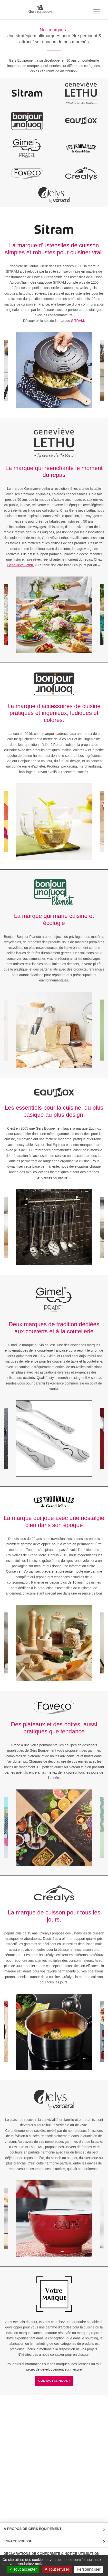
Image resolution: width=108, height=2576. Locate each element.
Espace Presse (18, 2541)
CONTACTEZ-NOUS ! (54, 2381)
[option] (54, 370)
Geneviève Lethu (20, 565)
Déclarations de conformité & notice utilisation (51, 2554)
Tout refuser (56, 2569)
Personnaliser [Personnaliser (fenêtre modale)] (89, 2569)
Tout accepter (23, 2569)
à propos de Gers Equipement (32, 2529)
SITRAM (77, 321)
